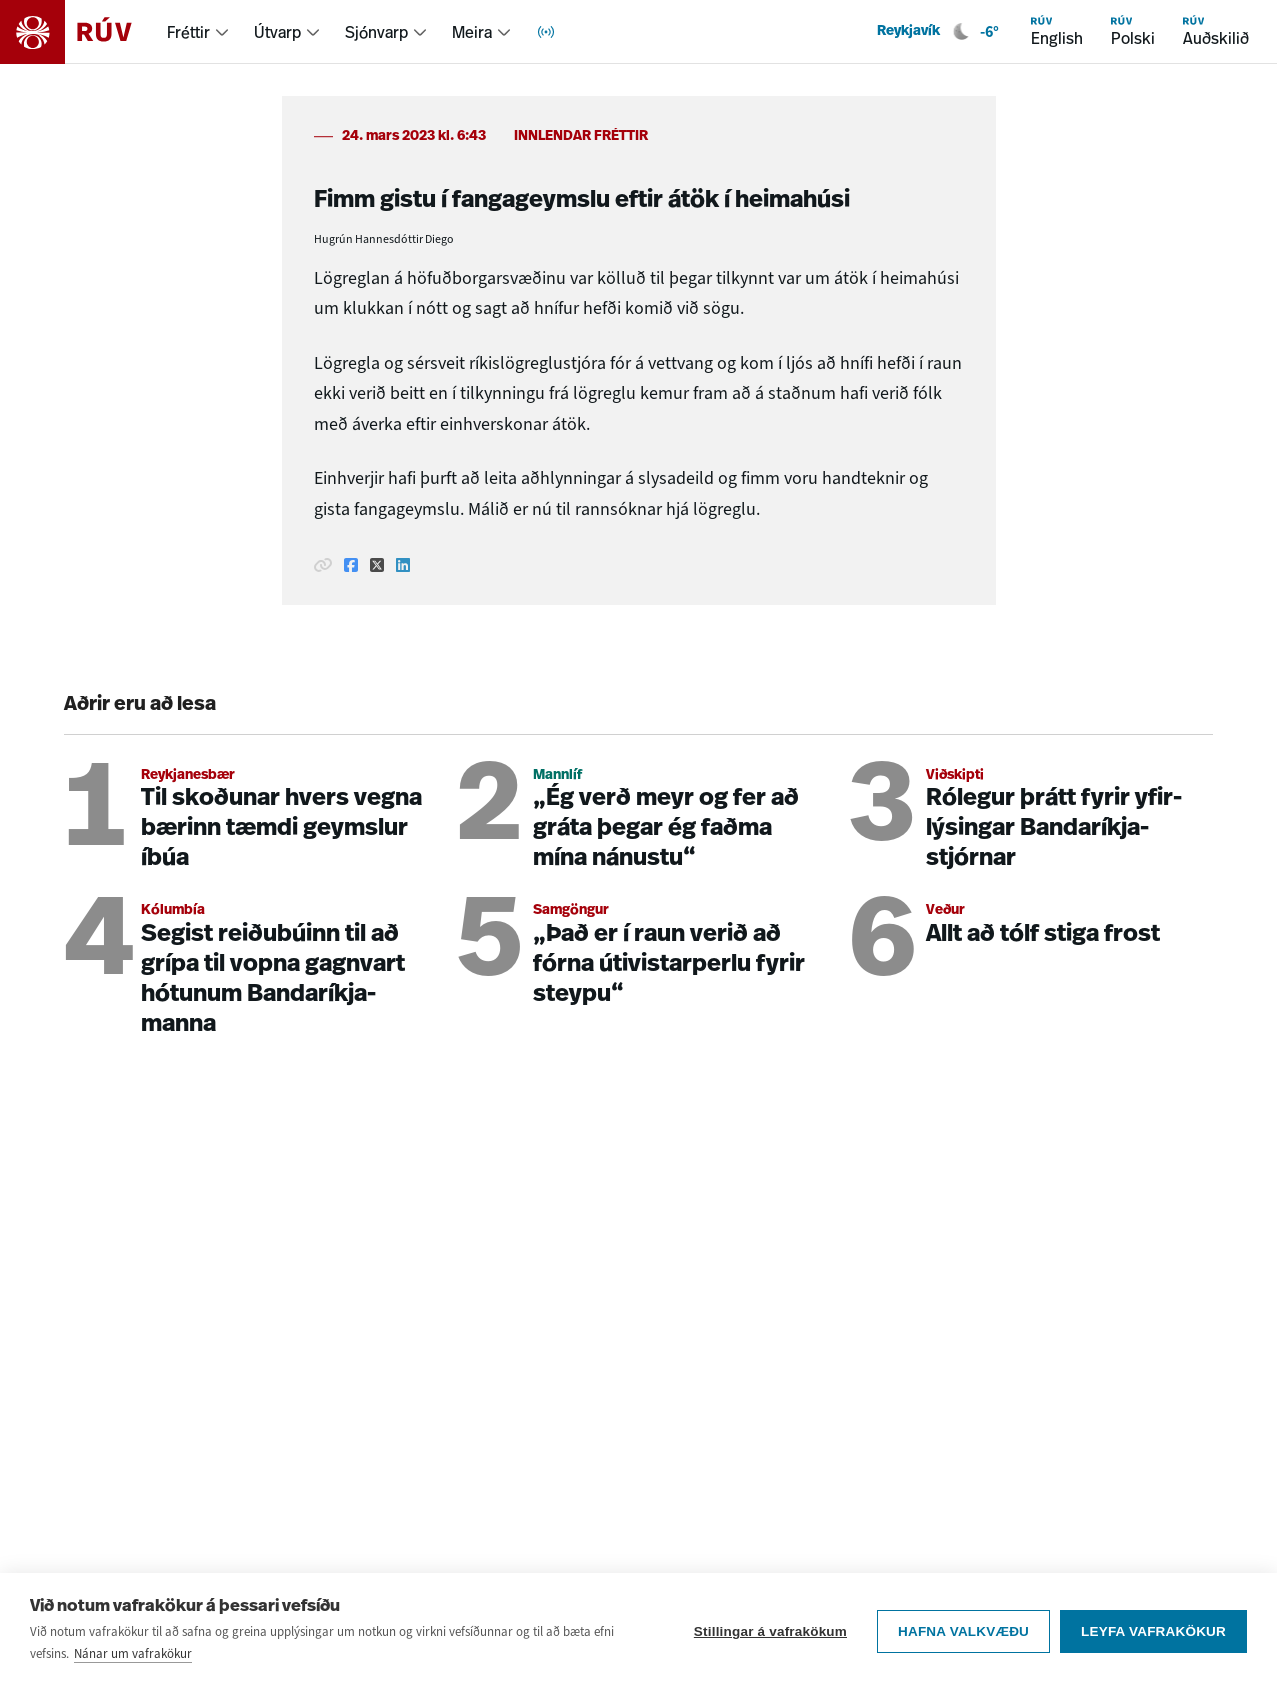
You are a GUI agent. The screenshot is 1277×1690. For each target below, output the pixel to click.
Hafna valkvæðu (963, 1631)
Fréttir (188, 32)
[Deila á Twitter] (377, 565)
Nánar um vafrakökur (133, 1653)
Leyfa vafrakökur (1153, 1631)
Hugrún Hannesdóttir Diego (384, 239)
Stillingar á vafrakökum (770, 1631)
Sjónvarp (376, 32)
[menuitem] (198, 32)
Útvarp (277, 32)
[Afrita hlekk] (323, 565)
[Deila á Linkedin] (403, 565)
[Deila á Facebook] (351, 565)
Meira (472, 32)
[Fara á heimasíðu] (83, 32)
